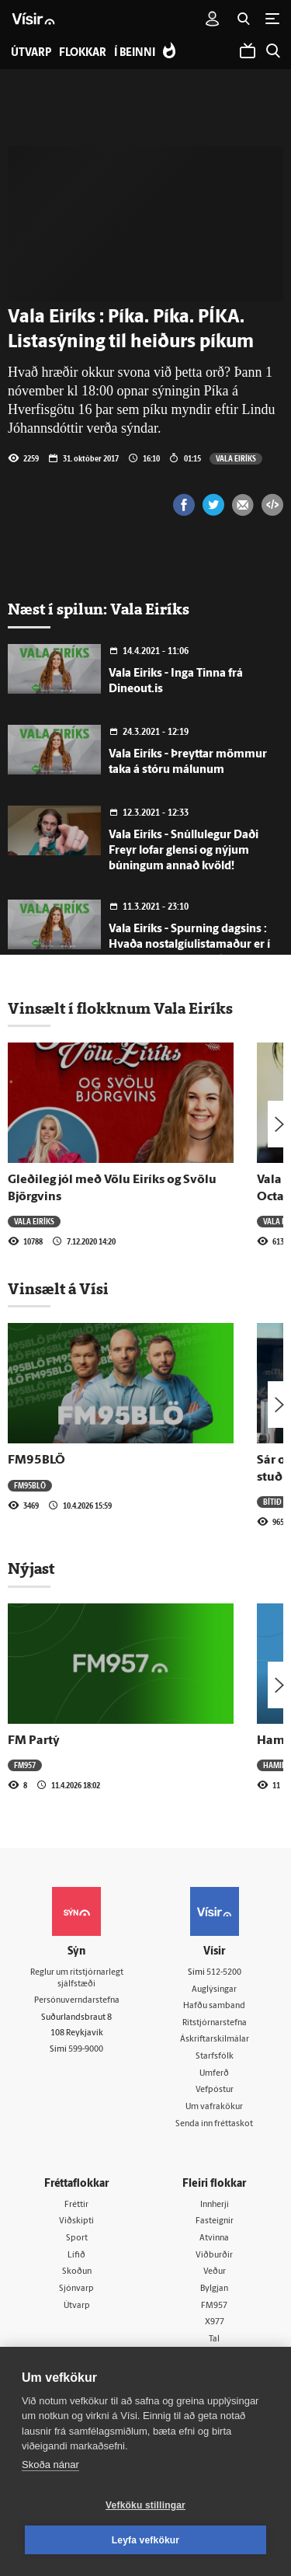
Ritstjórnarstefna (214, 2023)
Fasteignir (215, 2221)
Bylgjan (214, 2289)
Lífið (76, 2255)
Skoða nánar (50, 2464)
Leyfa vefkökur (146, 2540)
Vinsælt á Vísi (58, 1288)
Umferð (214, 2074)
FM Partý (34, 1741)
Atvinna (214, 2238)
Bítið (272, 1501)
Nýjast (31, 1568)
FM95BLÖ (36, 1460)
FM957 (25, 1765)
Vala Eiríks (236, 458)
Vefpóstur (215, 2090)
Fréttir (76, 2205)
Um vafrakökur (214, 2107)
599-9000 (85, 2049)
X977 (214, 2322)
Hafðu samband (214, 2006)
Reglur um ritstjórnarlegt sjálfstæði (76, 1979)
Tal (214, 2339)
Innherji (214, 2205)
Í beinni (134, 53)
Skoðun (77, 2272)
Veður (214, 2272)
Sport (77, 2238)
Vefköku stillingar (145, 2505)
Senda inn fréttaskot (214, 2124)
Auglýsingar (214, 1990)
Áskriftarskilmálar (214, 2039)
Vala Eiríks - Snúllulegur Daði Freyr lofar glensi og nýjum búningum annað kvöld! (183, 851)
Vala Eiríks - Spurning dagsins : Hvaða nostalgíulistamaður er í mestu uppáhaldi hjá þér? (189, 945)
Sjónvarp (76, 2289)
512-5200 (223, 1973)
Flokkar (82, 53)
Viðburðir (214, 2255)
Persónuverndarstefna (77, 2000)
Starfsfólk (215, 2056)
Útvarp (77, 2306)
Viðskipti (76, 2221)
